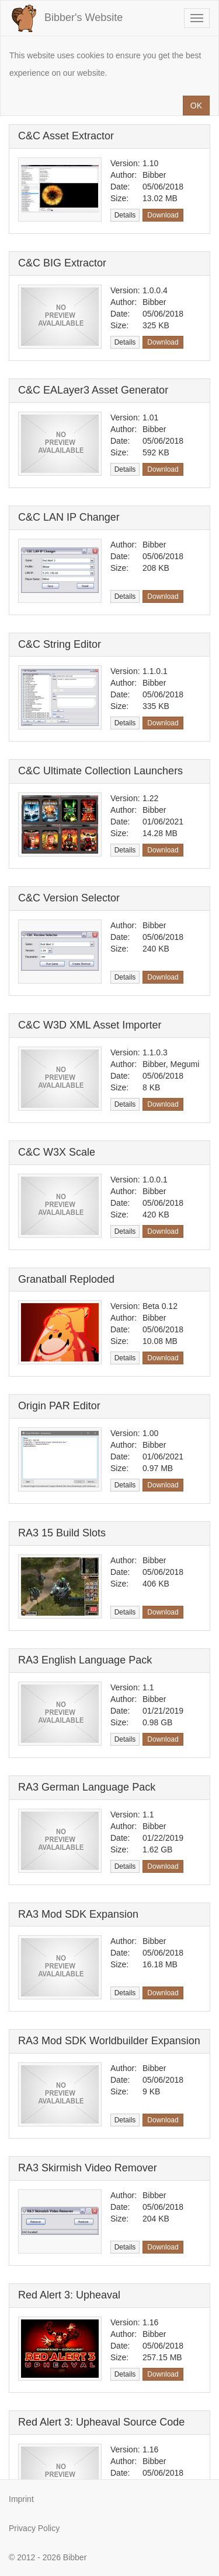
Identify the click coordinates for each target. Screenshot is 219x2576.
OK (196, 105)
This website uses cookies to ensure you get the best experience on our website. (105, 64)
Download (162, 215)
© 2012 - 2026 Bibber (47, 2557)
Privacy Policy (34, 2528)
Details (125, 215)
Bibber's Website (66, 18)
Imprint (21, 2499)
